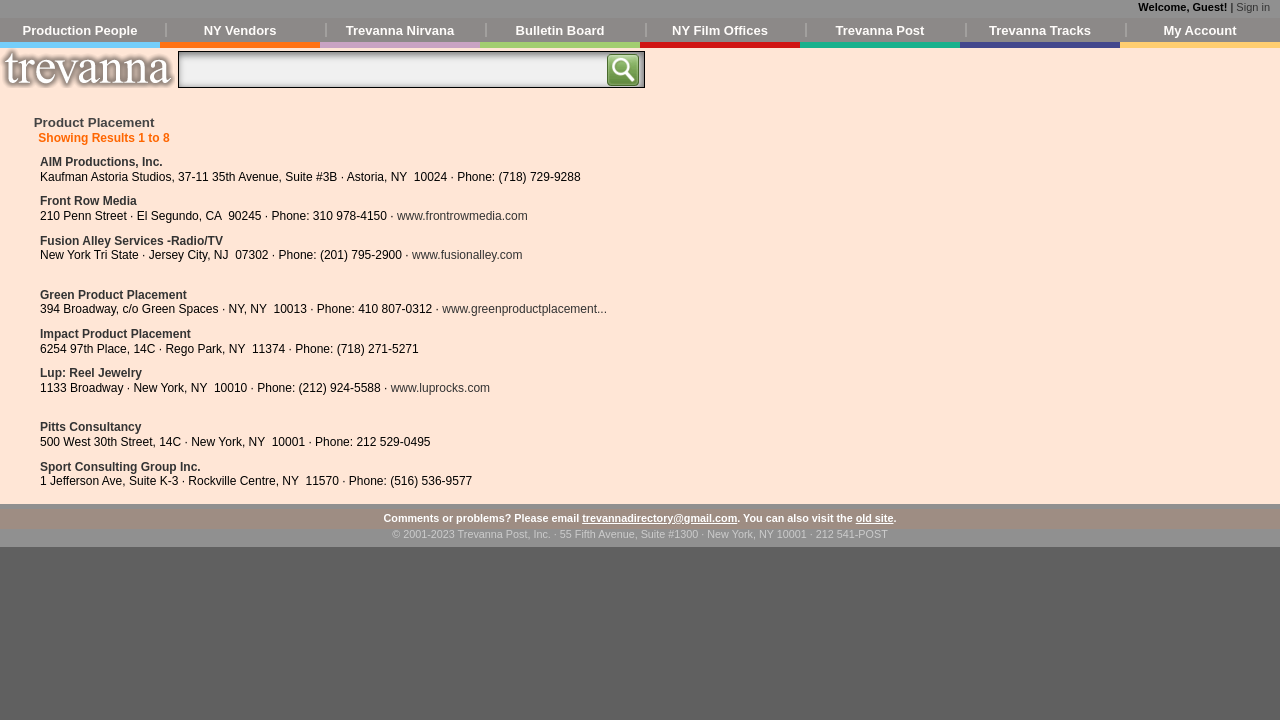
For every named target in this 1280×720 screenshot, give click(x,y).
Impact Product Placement (115, 334)
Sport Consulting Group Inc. (120, 467)
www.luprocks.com (440, 388)
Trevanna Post (880, 30)
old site (875, 518)
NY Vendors (240, 30)
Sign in (1253, 7)
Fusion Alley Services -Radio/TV (131, 241)
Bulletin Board (560, 30)
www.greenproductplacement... (524, 309)
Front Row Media (88, 201)
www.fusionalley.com (467, 255)
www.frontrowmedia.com (462, 216)
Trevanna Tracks (1040, 30)
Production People (80, 30)
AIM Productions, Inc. (101, 162)
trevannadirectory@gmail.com (659, 518)
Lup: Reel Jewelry (91, 373)
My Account (1199, 30)
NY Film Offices (720, 30)
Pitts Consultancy (90, 427)
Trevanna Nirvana (400, 30)
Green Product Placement (113, 295)
